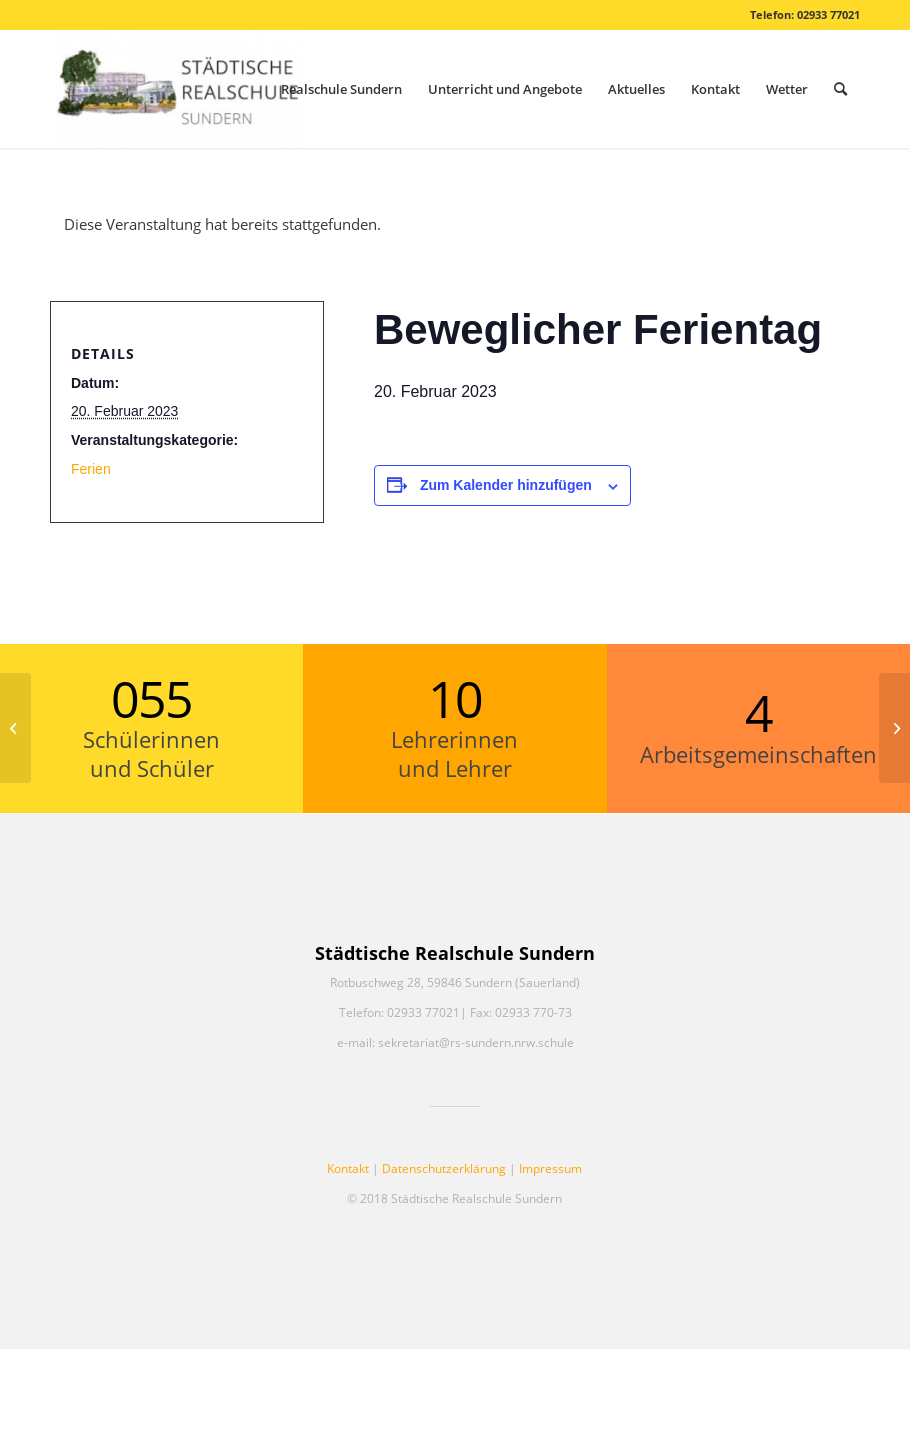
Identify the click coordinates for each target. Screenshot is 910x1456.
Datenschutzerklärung (444, 1168)
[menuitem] (341, 89)
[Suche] (840, 89)
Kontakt (348, 1168)
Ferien (91, 469)
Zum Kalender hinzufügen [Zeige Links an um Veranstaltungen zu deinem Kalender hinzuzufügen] (506, 485)
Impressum (550, 1168)
